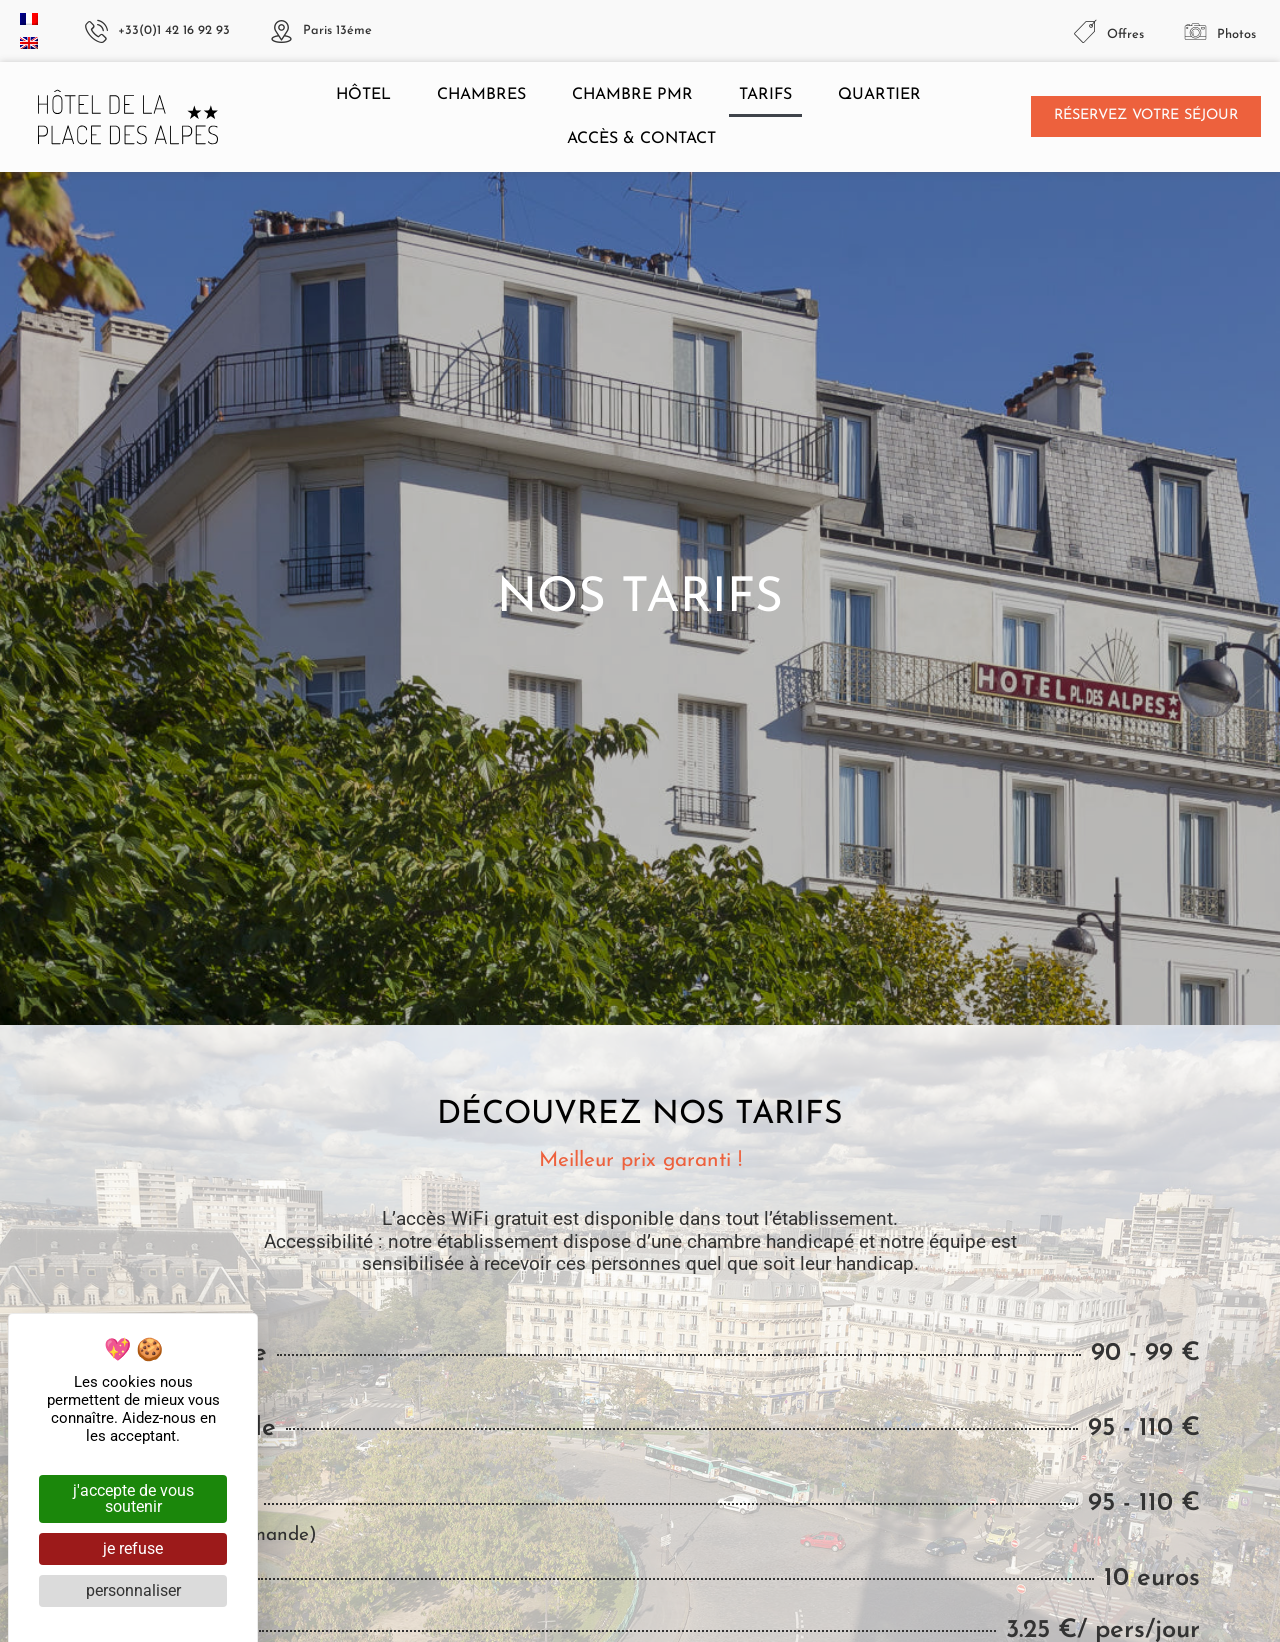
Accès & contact (641, 139)
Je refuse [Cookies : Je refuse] (133, 1548)
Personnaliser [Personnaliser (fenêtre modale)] (133, 1590)
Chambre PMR (632, 95)
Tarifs (765, 95)
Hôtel (363, 95)
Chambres (481, 95)
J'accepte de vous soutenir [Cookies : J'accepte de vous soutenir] (133, 1498)
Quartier (879, 95)
